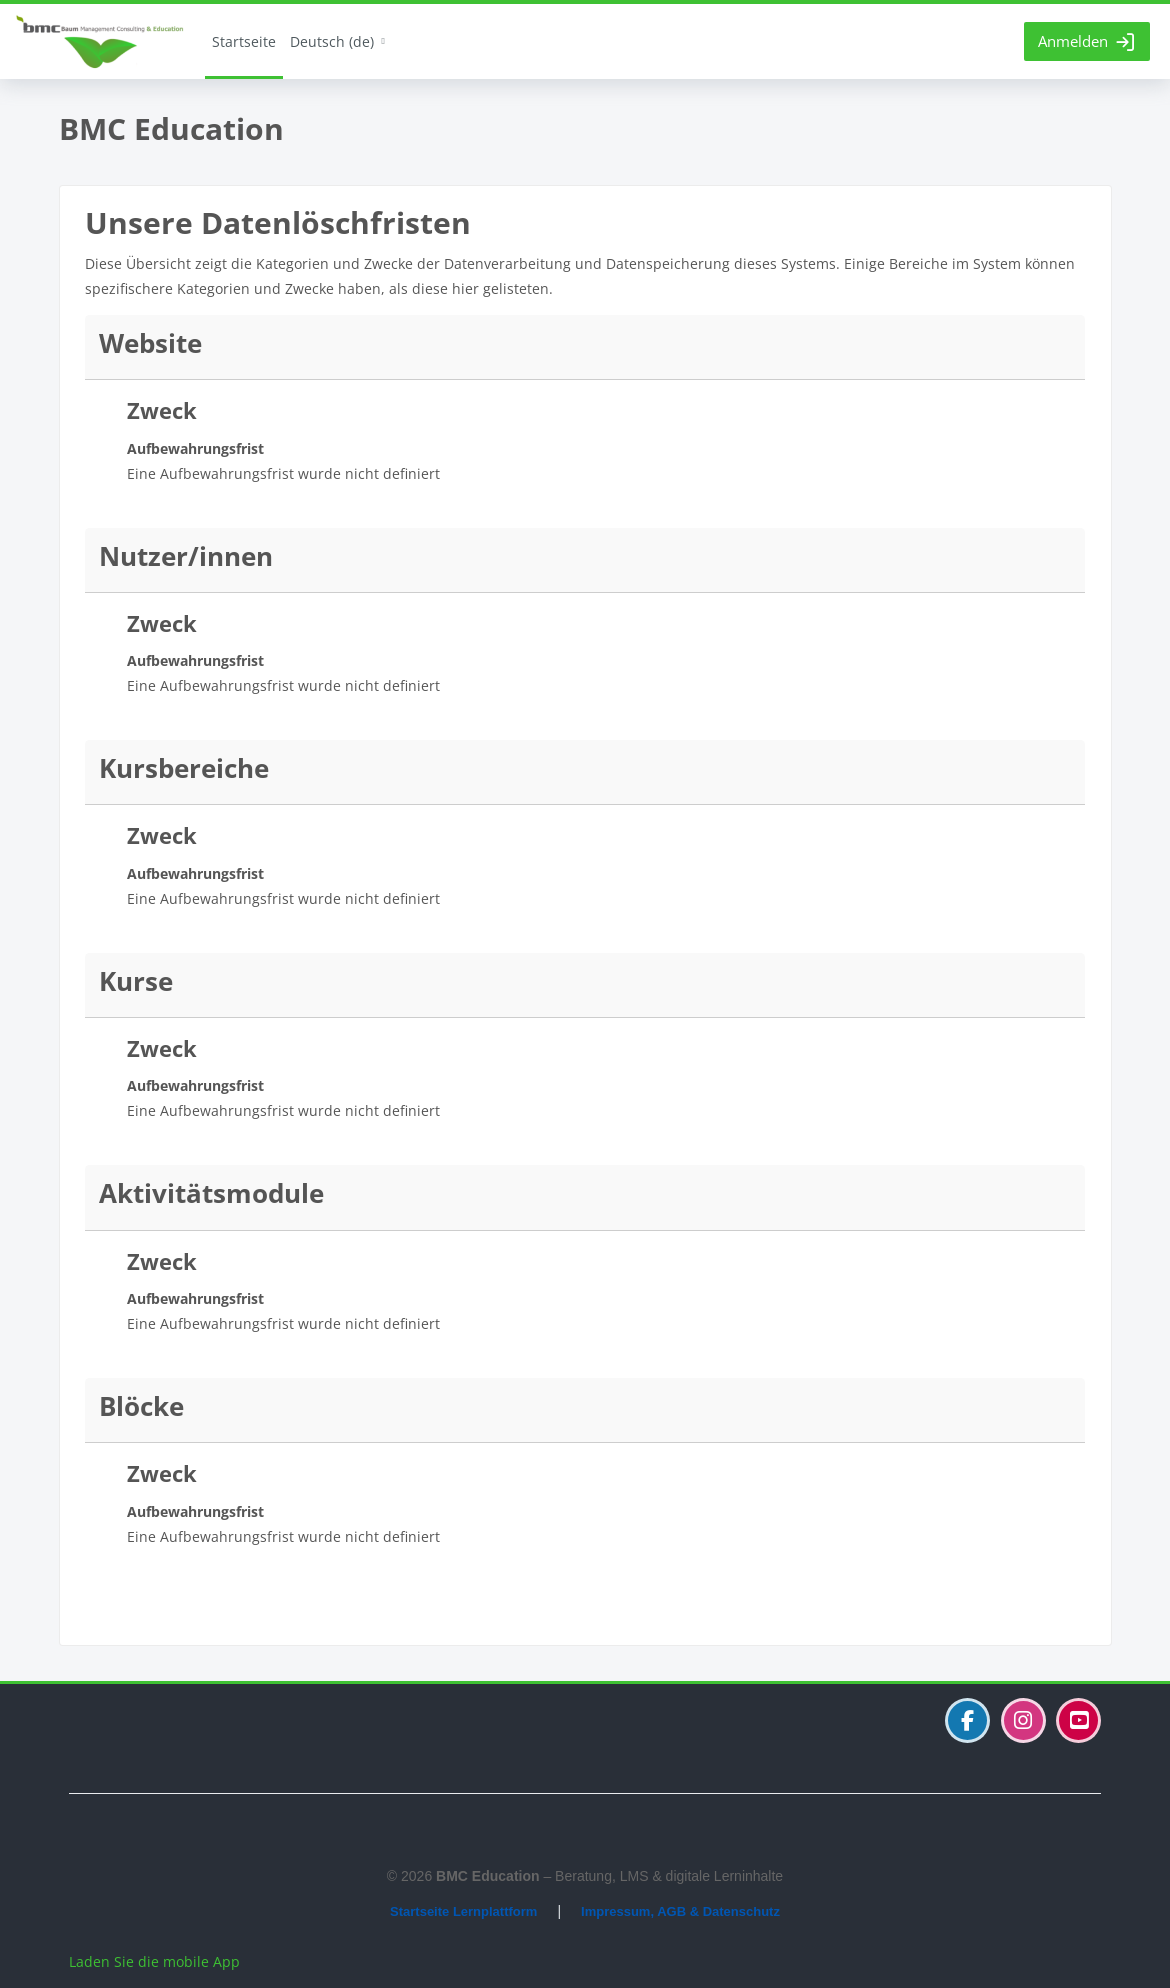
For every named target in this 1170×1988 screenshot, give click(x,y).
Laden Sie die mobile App (154, 1961)
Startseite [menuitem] (244, 41)
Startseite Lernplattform (463, 1911)
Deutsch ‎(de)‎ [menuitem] (332, 41)
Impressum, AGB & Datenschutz (680, 1911)
